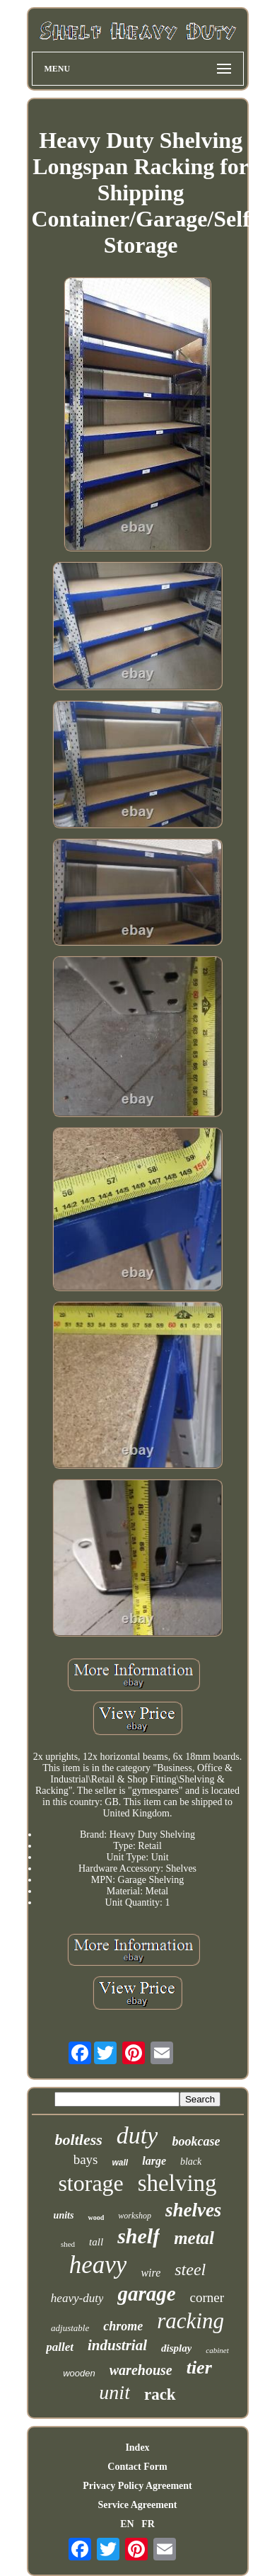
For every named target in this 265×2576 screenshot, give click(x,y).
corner (207, 2297)
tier (199, 2367)
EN (127, 2524)
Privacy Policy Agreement (137, 2485)
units (64, 2215)
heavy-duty (77, 2298)
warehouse (141, 2370)
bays (85, 2159)
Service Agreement (137, 2505)
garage (146, 2293)
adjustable (70, 2328)
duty (137, 2135)
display (176, 2348)
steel (190, 2269)
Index (137, 2447)
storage (90, 2183)
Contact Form (137, 2466)
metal (194, 2238)
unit (114, 2392)
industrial (117, 2345)
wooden (79, 2373)
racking (190, 2320)
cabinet (217, 2350)
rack (160, 2394)
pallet (59, 2347)
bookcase (196, 2141)
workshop (134, 2216)
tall (96, 2242)
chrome (123, 2326)
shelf (138, 2236)
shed (68, 2244)
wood (96, 2217)
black (190, 2161)
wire (150, 2273)
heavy (98, 2265)
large (154, 2161)
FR (148, 2524)
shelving (177, 2183)
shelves (193, 2210)
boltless (78, 2139)
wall (120, 2163)
